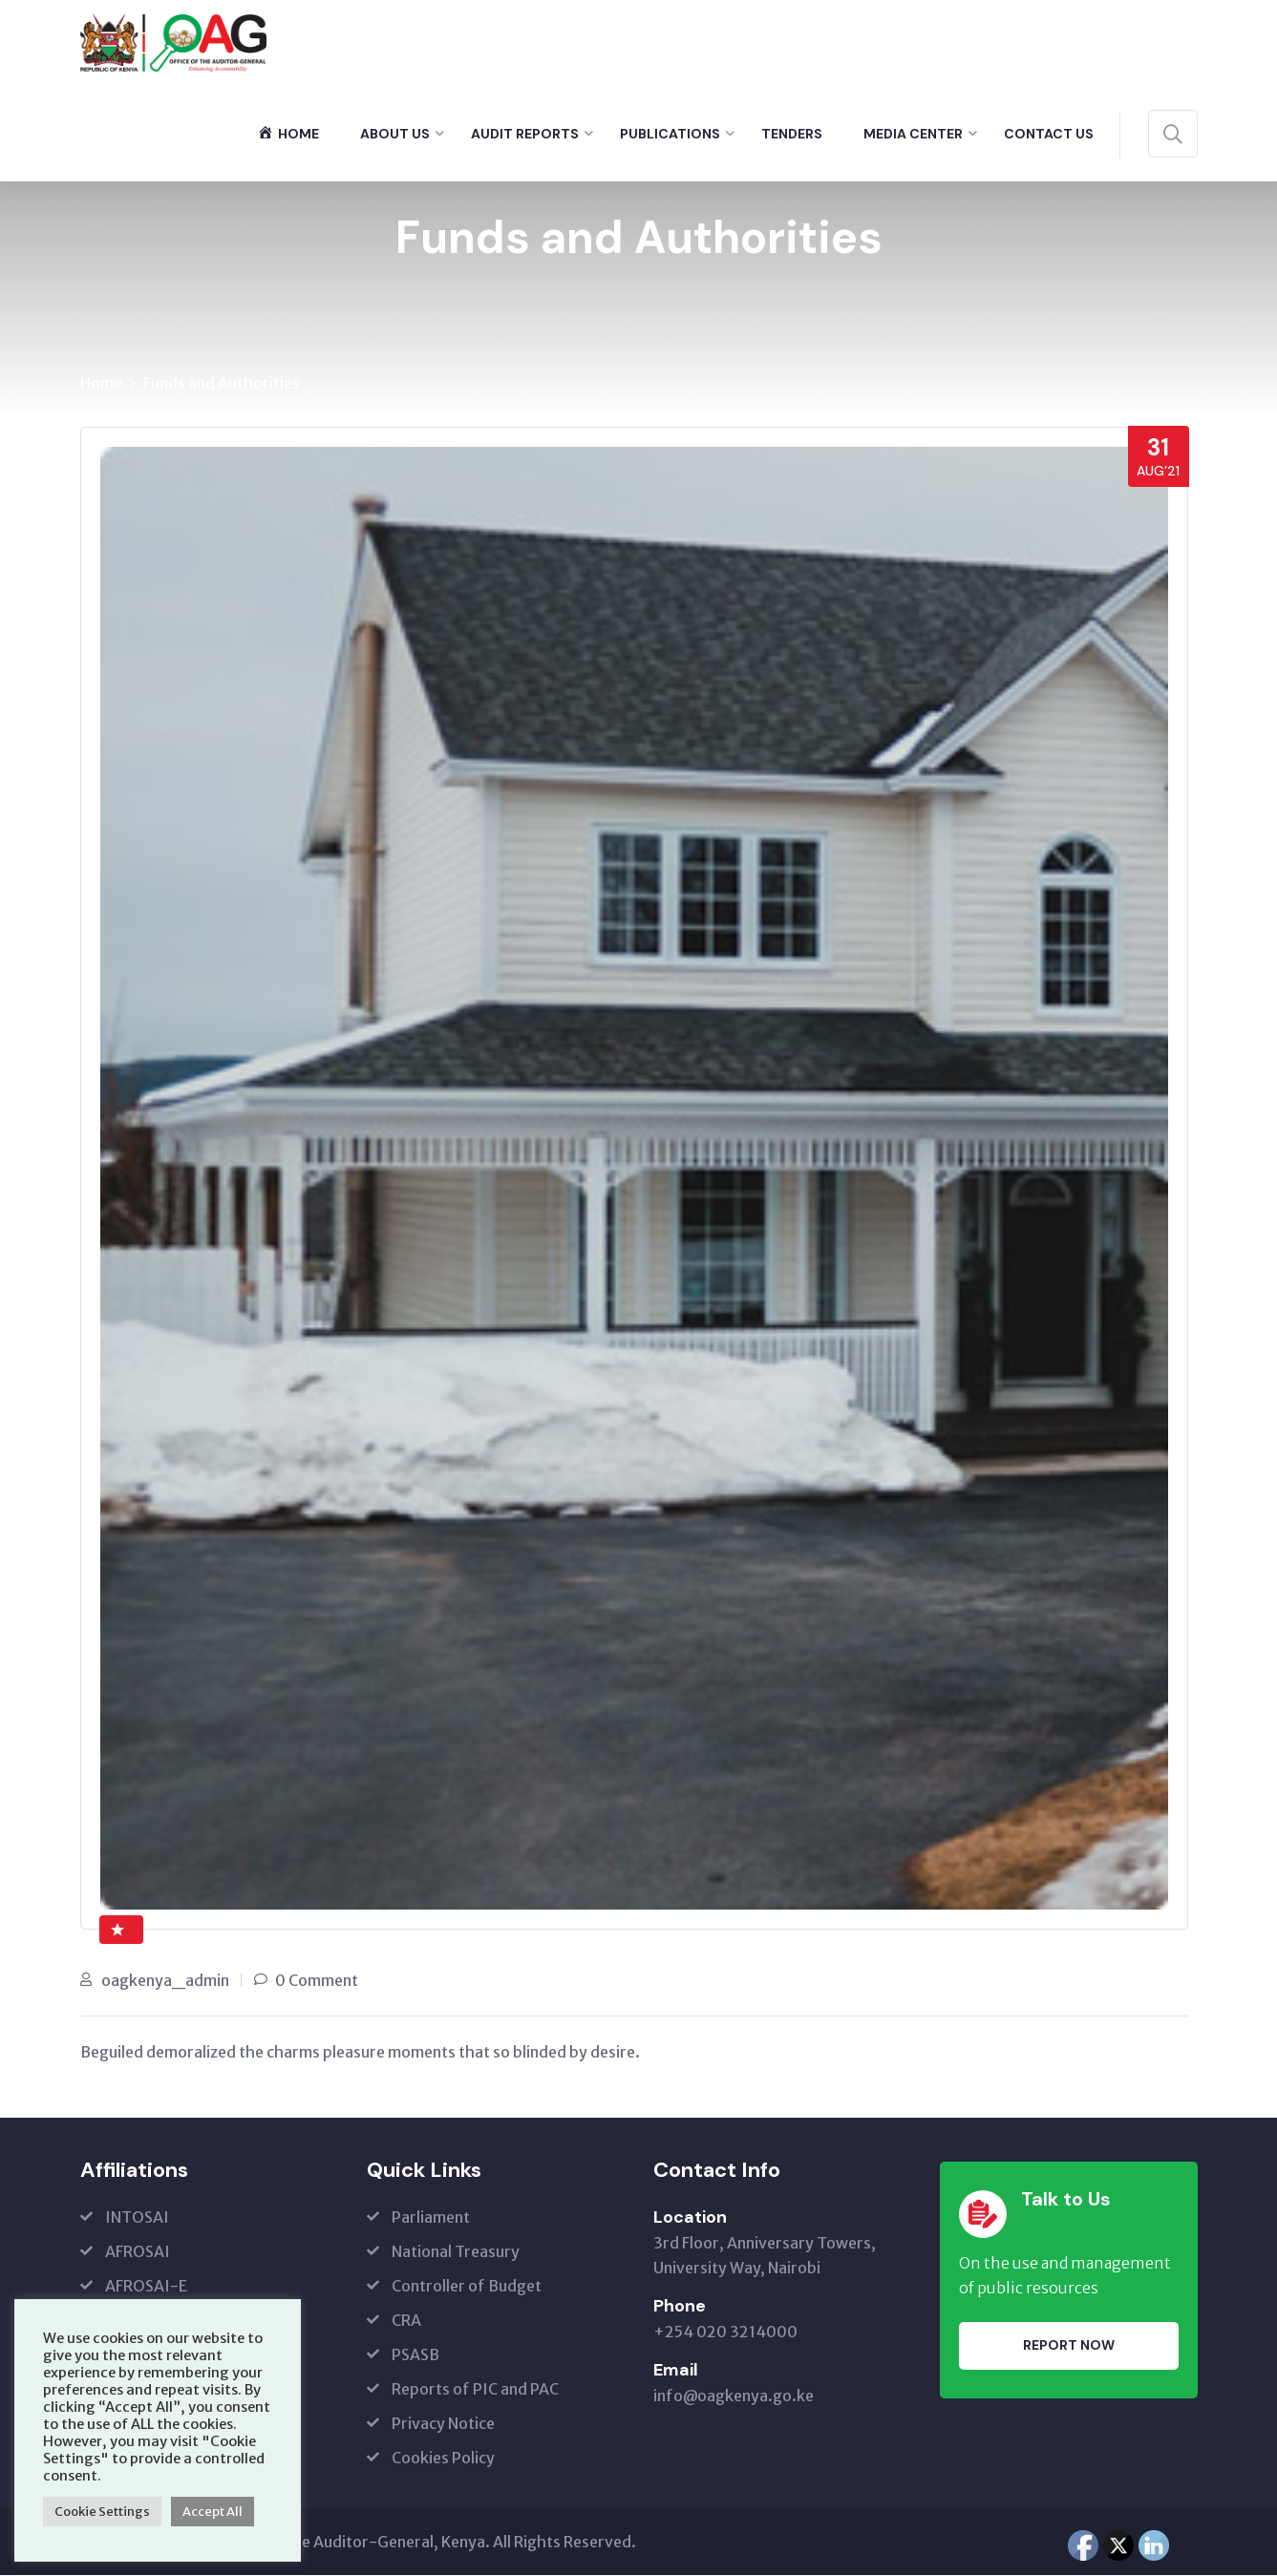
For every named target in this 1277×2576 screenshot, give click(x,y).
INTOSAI (137, 2218)
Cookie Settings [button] (102, 2511)
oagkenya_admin (165, 1981)
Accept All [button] (212, 2511)
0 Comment (316, 1981)
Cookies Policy (443, 2458)
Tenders (791, 133)
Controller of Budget (467, 2286)
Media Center (913, 133)
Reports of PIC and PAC (475, 2389)
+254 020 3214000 (725, 2332)
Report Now (1069, 2346)
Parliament (431, 2218)
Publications (670, 133)
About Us (395, 133)
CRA (406, 2321)
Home (101, 383)
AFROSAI (137, 2252)
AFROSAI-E (146, 2286)
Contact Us (1049, 133)
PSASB (415, 2355)
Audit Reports (525, 133)
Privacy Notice (443, 2424)
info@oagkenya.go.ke (733, 2396)
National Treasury (456, 2252)
